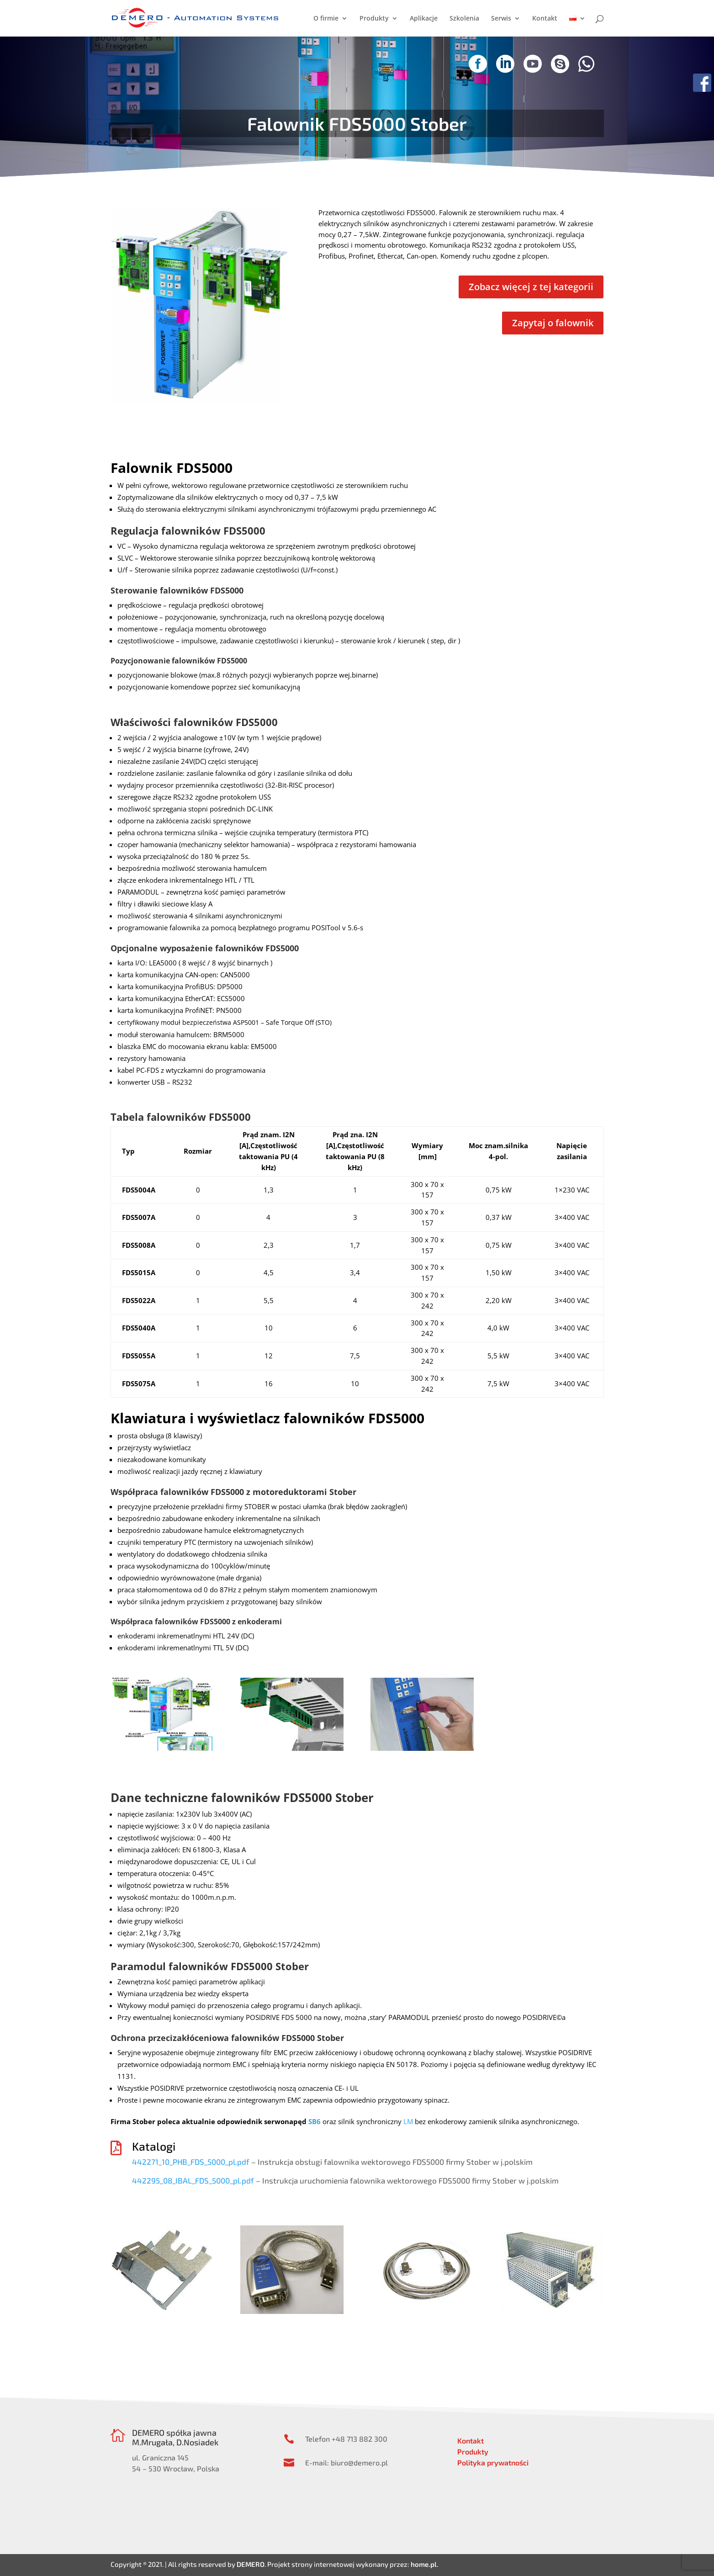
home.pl (424, 2564)
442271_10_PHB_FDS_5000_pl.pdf (190, 2161)
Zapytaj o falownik (552, 323)
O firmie (325, 18)
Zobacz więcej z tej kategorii (531, 287)
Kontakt (544, 18)
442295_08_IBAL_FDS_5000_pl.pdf (193, 2180)
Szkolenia (464, 18)
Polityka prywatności (493, 2462)
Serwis (501, 18)
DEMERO (250, 2564)
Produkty (374, 18)
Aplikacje (424, 18)
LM (408, 2121)
